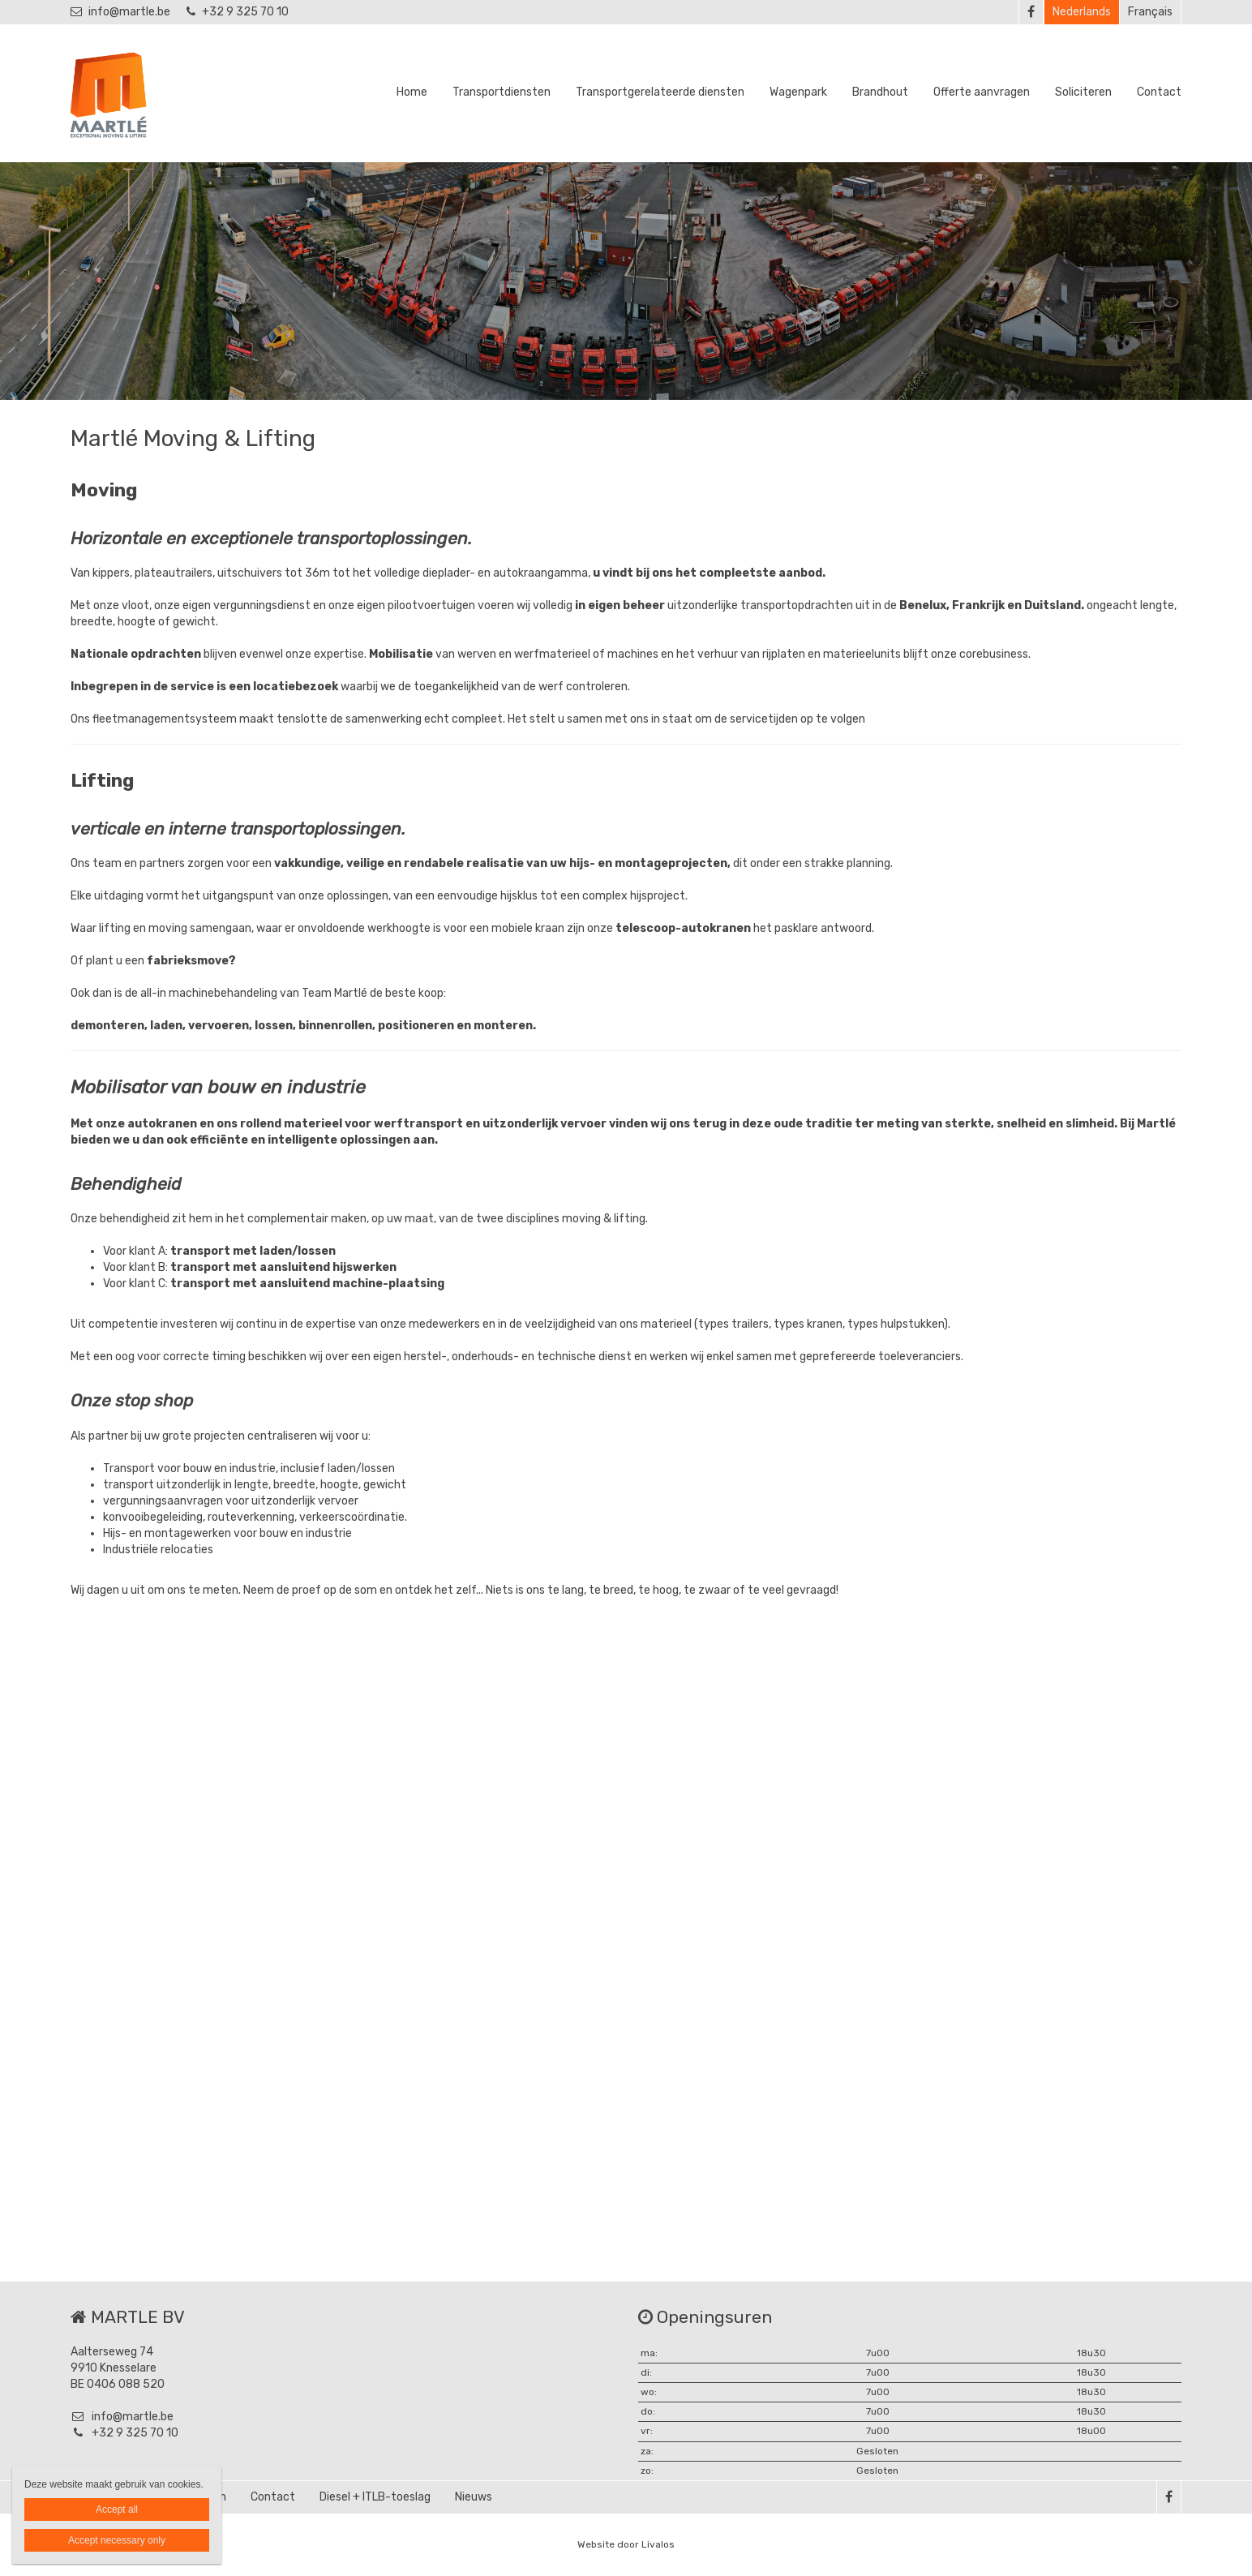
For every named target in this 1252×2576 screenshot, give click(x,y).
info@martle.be (120, 12)
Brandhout (880, 92)
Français (1150, 12)
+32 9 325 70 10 (238, 12)
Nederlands (1082, 12)
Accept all (117, 2509)
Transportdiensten (501, 92)
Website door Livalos (626, 2544)
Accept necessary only (116, 2540)
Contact (1159, 92)
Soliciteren (1083, 92)
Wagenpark (798, 92)
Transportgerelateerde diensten (660, 92)
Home (412, 92)
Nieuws (473, 2497)
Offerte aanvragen (981, 92)
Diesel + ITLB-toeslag (375, 2497)
